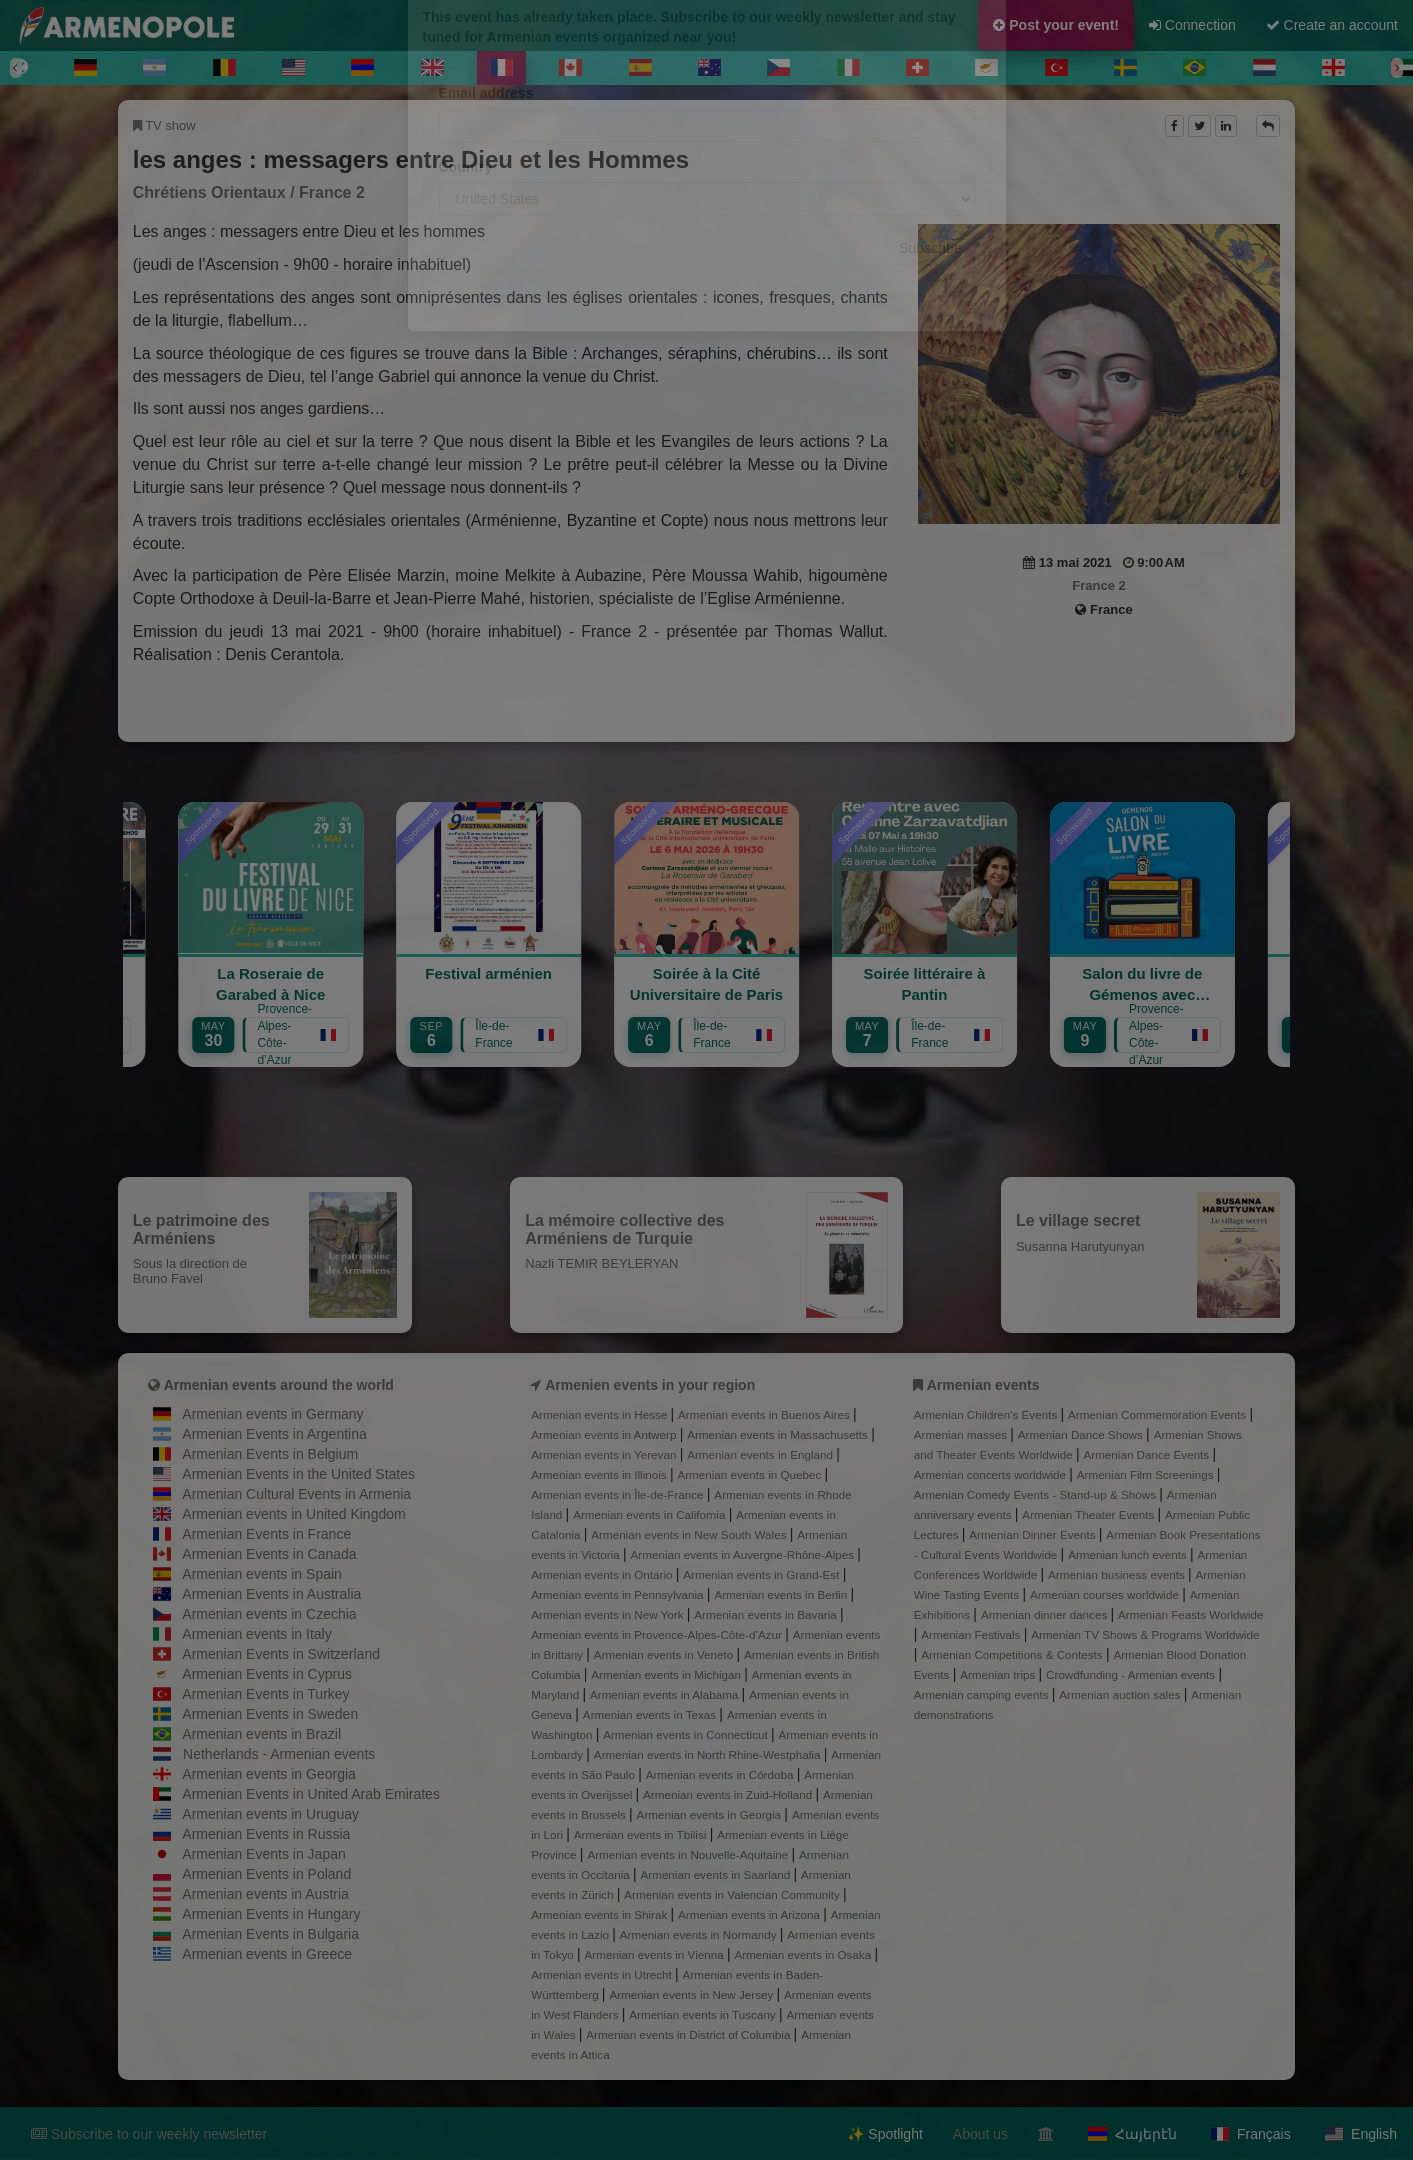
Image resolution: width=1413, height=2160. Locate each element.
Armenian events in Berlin (782, 1594)
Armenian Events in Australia (271, 1594)
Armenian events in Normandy (700, 1934)
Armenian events (983, 1385)
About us (980, 2134)
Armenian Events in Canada (269, 1554)
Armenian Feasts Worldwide (1191, 1614)
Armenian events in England (761, 1454)
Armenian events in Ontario (603, 1574)
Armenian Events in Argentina (274, 1434)
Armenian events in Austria (265, 1894)
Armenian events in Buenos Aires (765, 1414)
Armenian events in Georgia (269, 1774)
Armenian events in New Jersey (692, 1994)
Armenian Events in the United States (298, 1474)
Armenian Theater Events (1089, 1514)
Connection (1192, 25)
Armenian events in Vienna (656, 1954)
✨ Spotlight (884, 2134)
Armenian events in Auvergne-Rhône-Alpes (744, 1554)
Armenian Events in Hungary (271, 1914)
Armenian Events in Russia (266, 1834)
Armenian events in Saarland (717, 1874)
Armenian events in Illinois (600, 1474)
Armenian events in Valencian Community (733, 1894)
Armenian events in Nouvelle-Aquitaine (689, 1854)
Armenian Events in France (266, 1534)
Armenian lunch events (1129, 1554)
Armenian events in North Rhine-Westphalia (709, 1754)
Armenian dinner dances (1046, 1614)
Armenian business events (1118, 1574)
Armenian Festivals (972, 1634)
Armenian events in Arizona (750, 1914)
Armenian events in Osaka (804, 1954)
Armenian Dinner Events (1034, 1534)
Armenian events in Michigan (667, 1674)
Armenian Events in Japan (263, 1854)
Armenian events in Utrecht (603, 1974)
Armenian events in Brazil (261, 1734)
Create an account (1332, 25)
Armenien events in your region (650, 1385)
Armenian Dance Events (1147, 1454)
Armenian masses (962, 1434)
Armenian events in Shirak (600, 1914)
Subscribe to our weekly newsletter (149, 2134)
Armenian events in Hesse (600, 1414)
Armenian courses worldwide (1106, 1594)
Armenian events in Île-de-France (619, 1494)
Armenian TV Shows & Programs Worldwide (1145, 1634)
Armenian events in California (651, 1514)
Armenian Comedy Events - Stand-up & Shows (1037, 1494)
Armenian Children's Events (987, 1414)
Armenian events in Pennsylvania (619, 1594)
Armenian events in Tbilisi (642, 1834)
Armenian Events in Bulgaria (270, 1934)
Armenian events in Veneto (665, 1654)
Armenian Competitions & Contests (1013, 1654)
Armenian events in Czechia (269, 1614)
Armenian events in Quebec (750, 1474)
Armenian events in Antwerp (605, 1434)
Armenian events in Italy (256, 1634)
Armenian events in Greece (267, 1954)
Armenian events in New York (609, 1614)
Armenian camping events (983, 1694)
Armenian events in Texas (651, 1714)
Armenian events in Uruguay (270, 1814)
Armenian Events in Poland (266, 1874)
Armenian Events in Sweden (270, 1714)
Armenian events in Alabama (666, 1694)
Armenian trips (999, 1674)
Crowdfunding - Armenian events (1132, 1674)
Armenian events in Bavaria (767, 1614)
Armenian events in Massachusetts (779, 1434)
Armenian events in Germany (272, 1414)
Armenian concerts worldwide (991, 1474)
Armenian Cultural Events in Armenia (296, 1494)
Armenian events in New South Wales (690, 1534)
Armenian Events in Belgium (270, 1454)
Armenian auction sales (1121, 1694)
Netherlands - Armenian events (279, 1754)
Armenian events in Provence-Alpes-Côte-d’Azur (658, 1634)
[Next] (1397, 68)
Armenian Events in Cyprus (267, 1674)
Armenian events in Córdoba (721, 1774)
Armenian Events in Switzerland (281, 1654)
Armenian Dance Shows (1082, 1434)
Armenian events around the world (279, 1385)
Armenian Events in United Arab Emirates (311, 1794)
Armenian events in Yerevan (605, 1454)
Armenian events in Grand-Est (762, 1574)
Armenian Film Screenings (1147, 1474)
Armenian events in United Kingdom (293, 1514)
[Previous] (16, 68)
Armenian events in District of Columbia (689, 2034)
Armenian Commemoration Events (1158, 1414)
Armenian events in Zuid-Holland (729, 1794)
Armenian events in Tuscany (704, 2014)
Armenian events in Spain (262, 1574)
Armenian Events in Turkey (265, 1694)
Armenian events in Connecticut (687, 1734)
